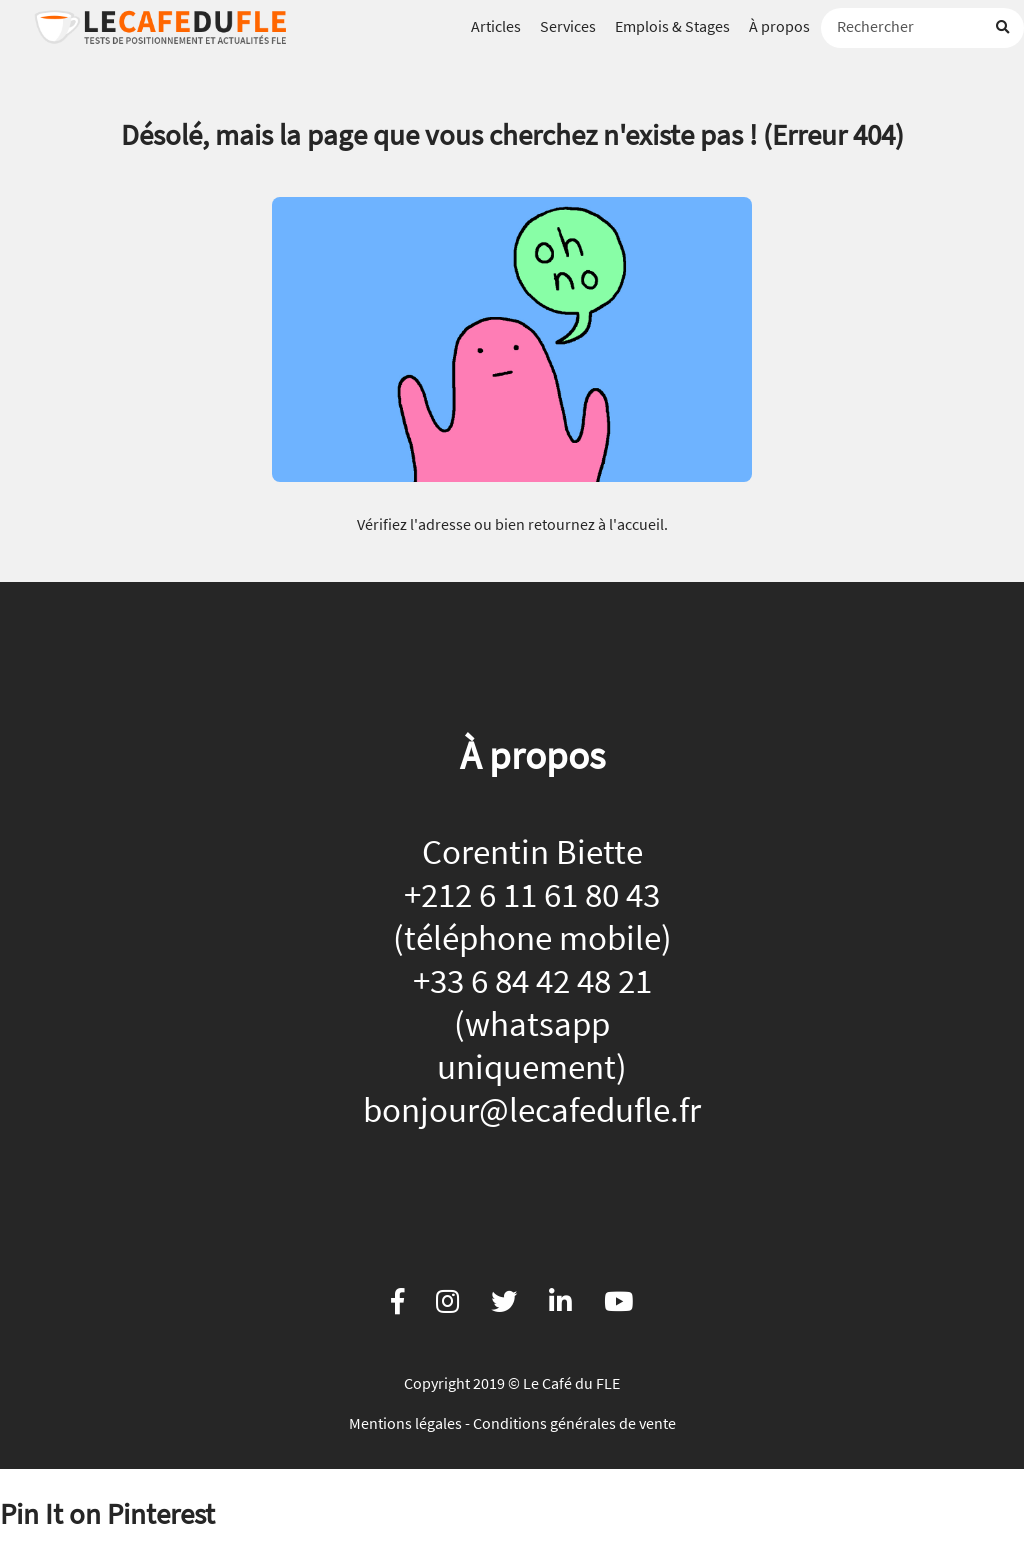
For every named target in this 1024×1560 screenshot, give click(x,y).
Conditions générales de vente (574, 1423)
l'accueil (636, 524)
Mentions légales (405, 1423)
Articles (496, 26)
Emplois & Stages (672, 26)
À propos (779, 26)
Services (568, 26)
